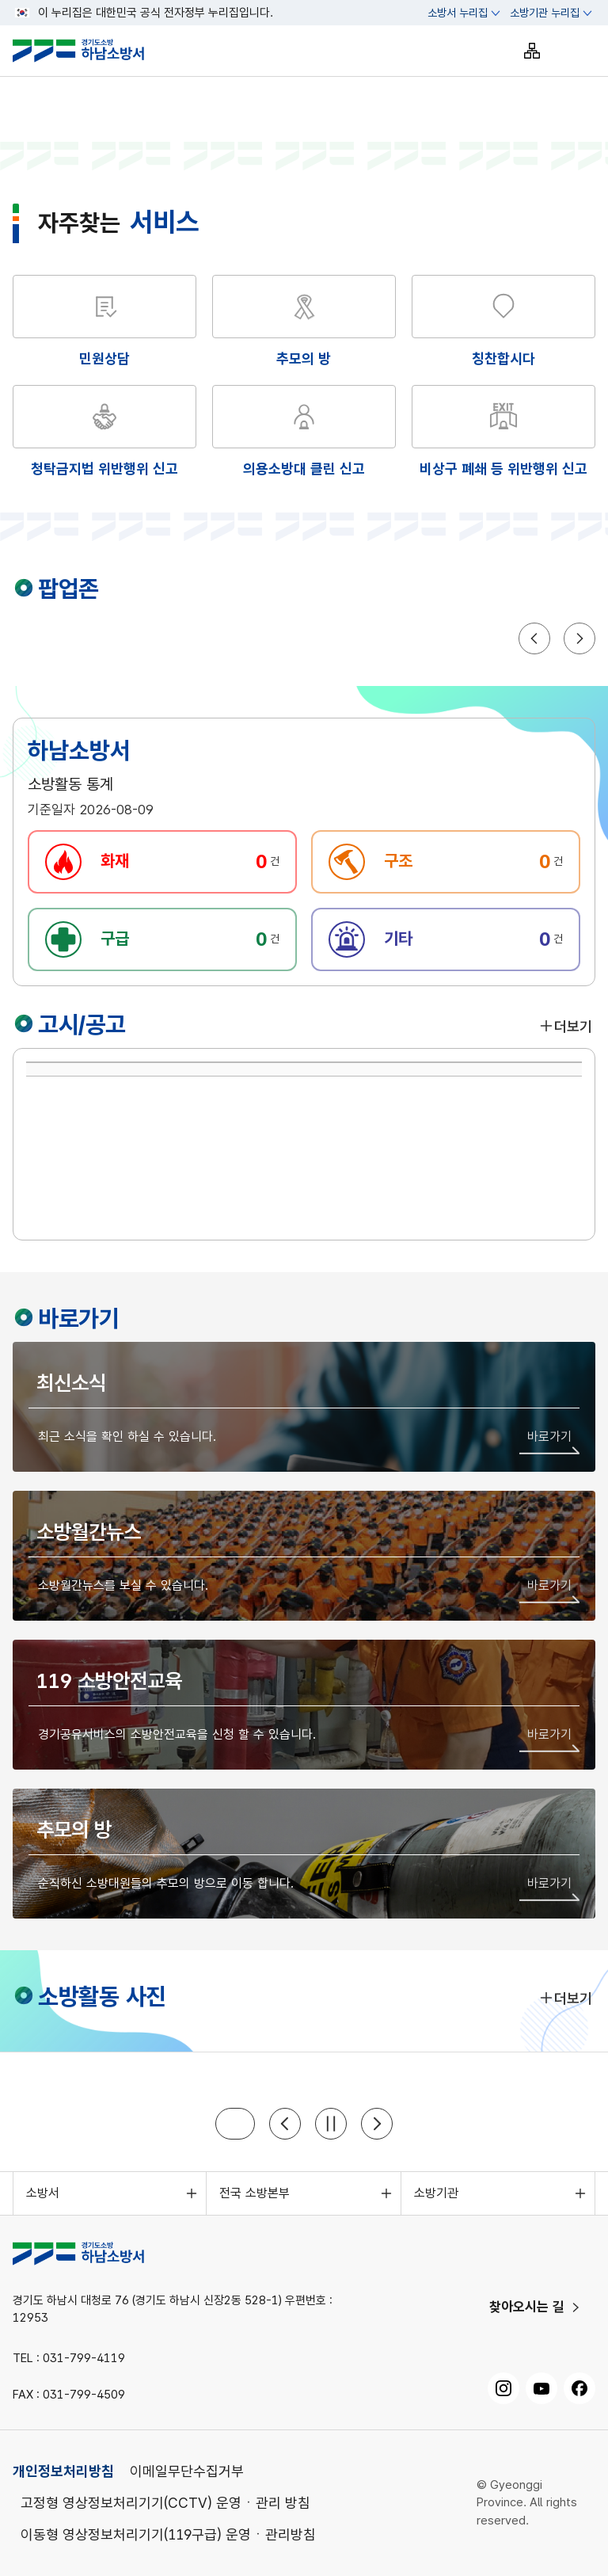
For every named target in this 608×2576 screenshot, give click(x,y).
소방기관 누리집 (545, 12)
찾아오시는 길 (526, 2307)
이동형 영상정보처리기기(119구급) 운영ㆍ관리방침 (168, 2534)
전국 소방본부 (254, 2193)
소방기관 (436, 2193)
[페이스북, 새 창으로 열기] (579, 2388)
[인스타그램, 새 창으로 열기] (503, 2388)
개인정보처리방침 (63, 2471)
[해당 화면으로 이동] (304, 322)
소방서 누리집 (458, 12)
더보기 (565, 1026)
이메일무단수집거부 (187, 2471)
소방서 (42, 2193)
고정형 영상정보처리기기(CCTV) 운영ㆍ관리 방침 (165, 2502)
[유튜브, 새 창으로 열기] (541, 2388)
